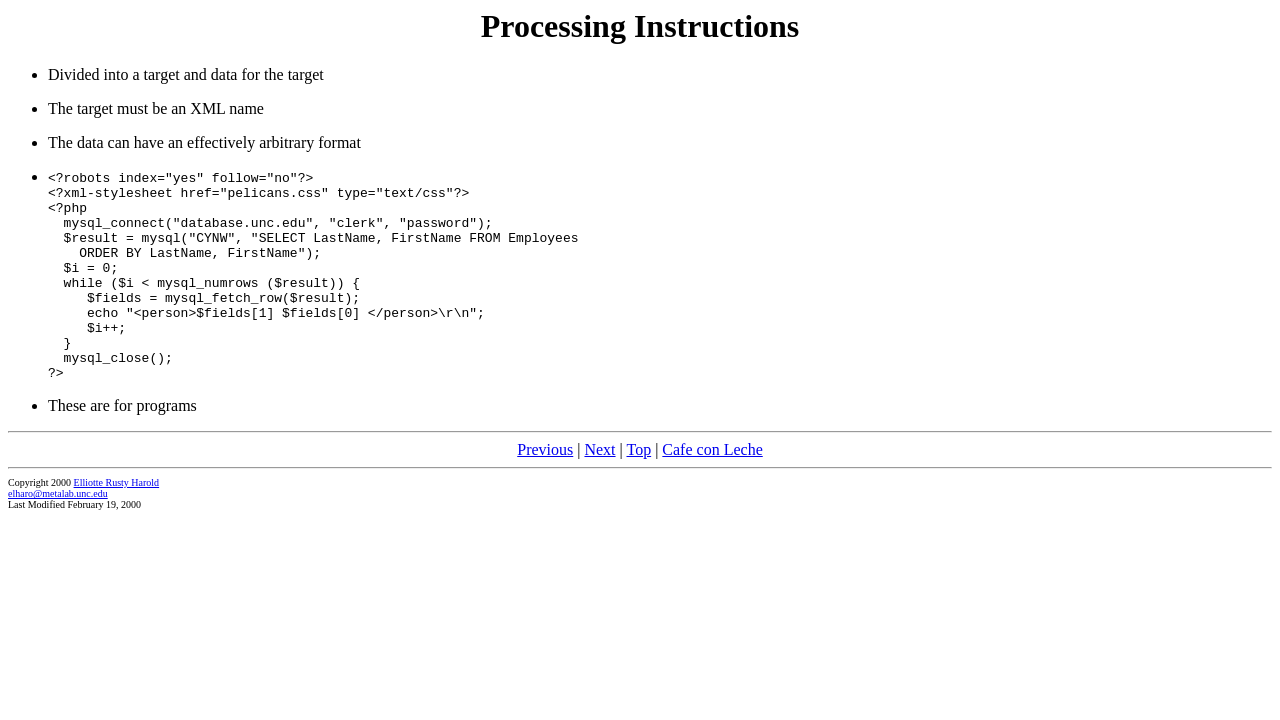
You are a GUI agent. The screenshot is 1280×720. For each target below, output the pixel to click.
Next (599, 488)
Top (638, 488)
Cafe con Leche (712, 488)
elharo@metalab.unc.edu (58, 532)
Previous (545, 488)
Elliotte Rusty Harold (117, 521)
